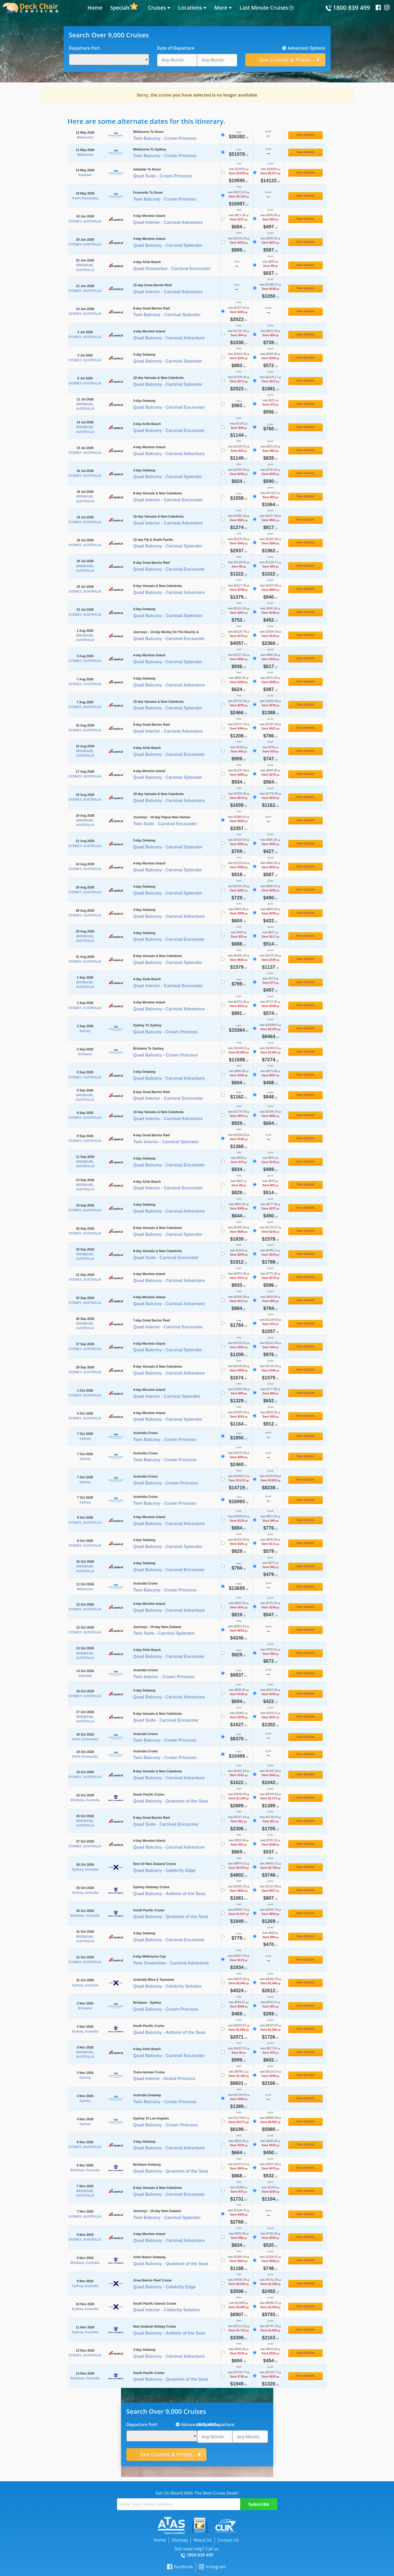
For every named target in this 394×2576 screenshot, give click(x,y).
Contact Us (228, 2540)
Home (95, 7)
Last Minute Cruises (264, 7)
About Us (202, 2540)
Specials (120, 7)
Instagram (212, 2567)
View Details (305, 135)
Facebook (180, 2567)
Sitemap (179, 2540)
